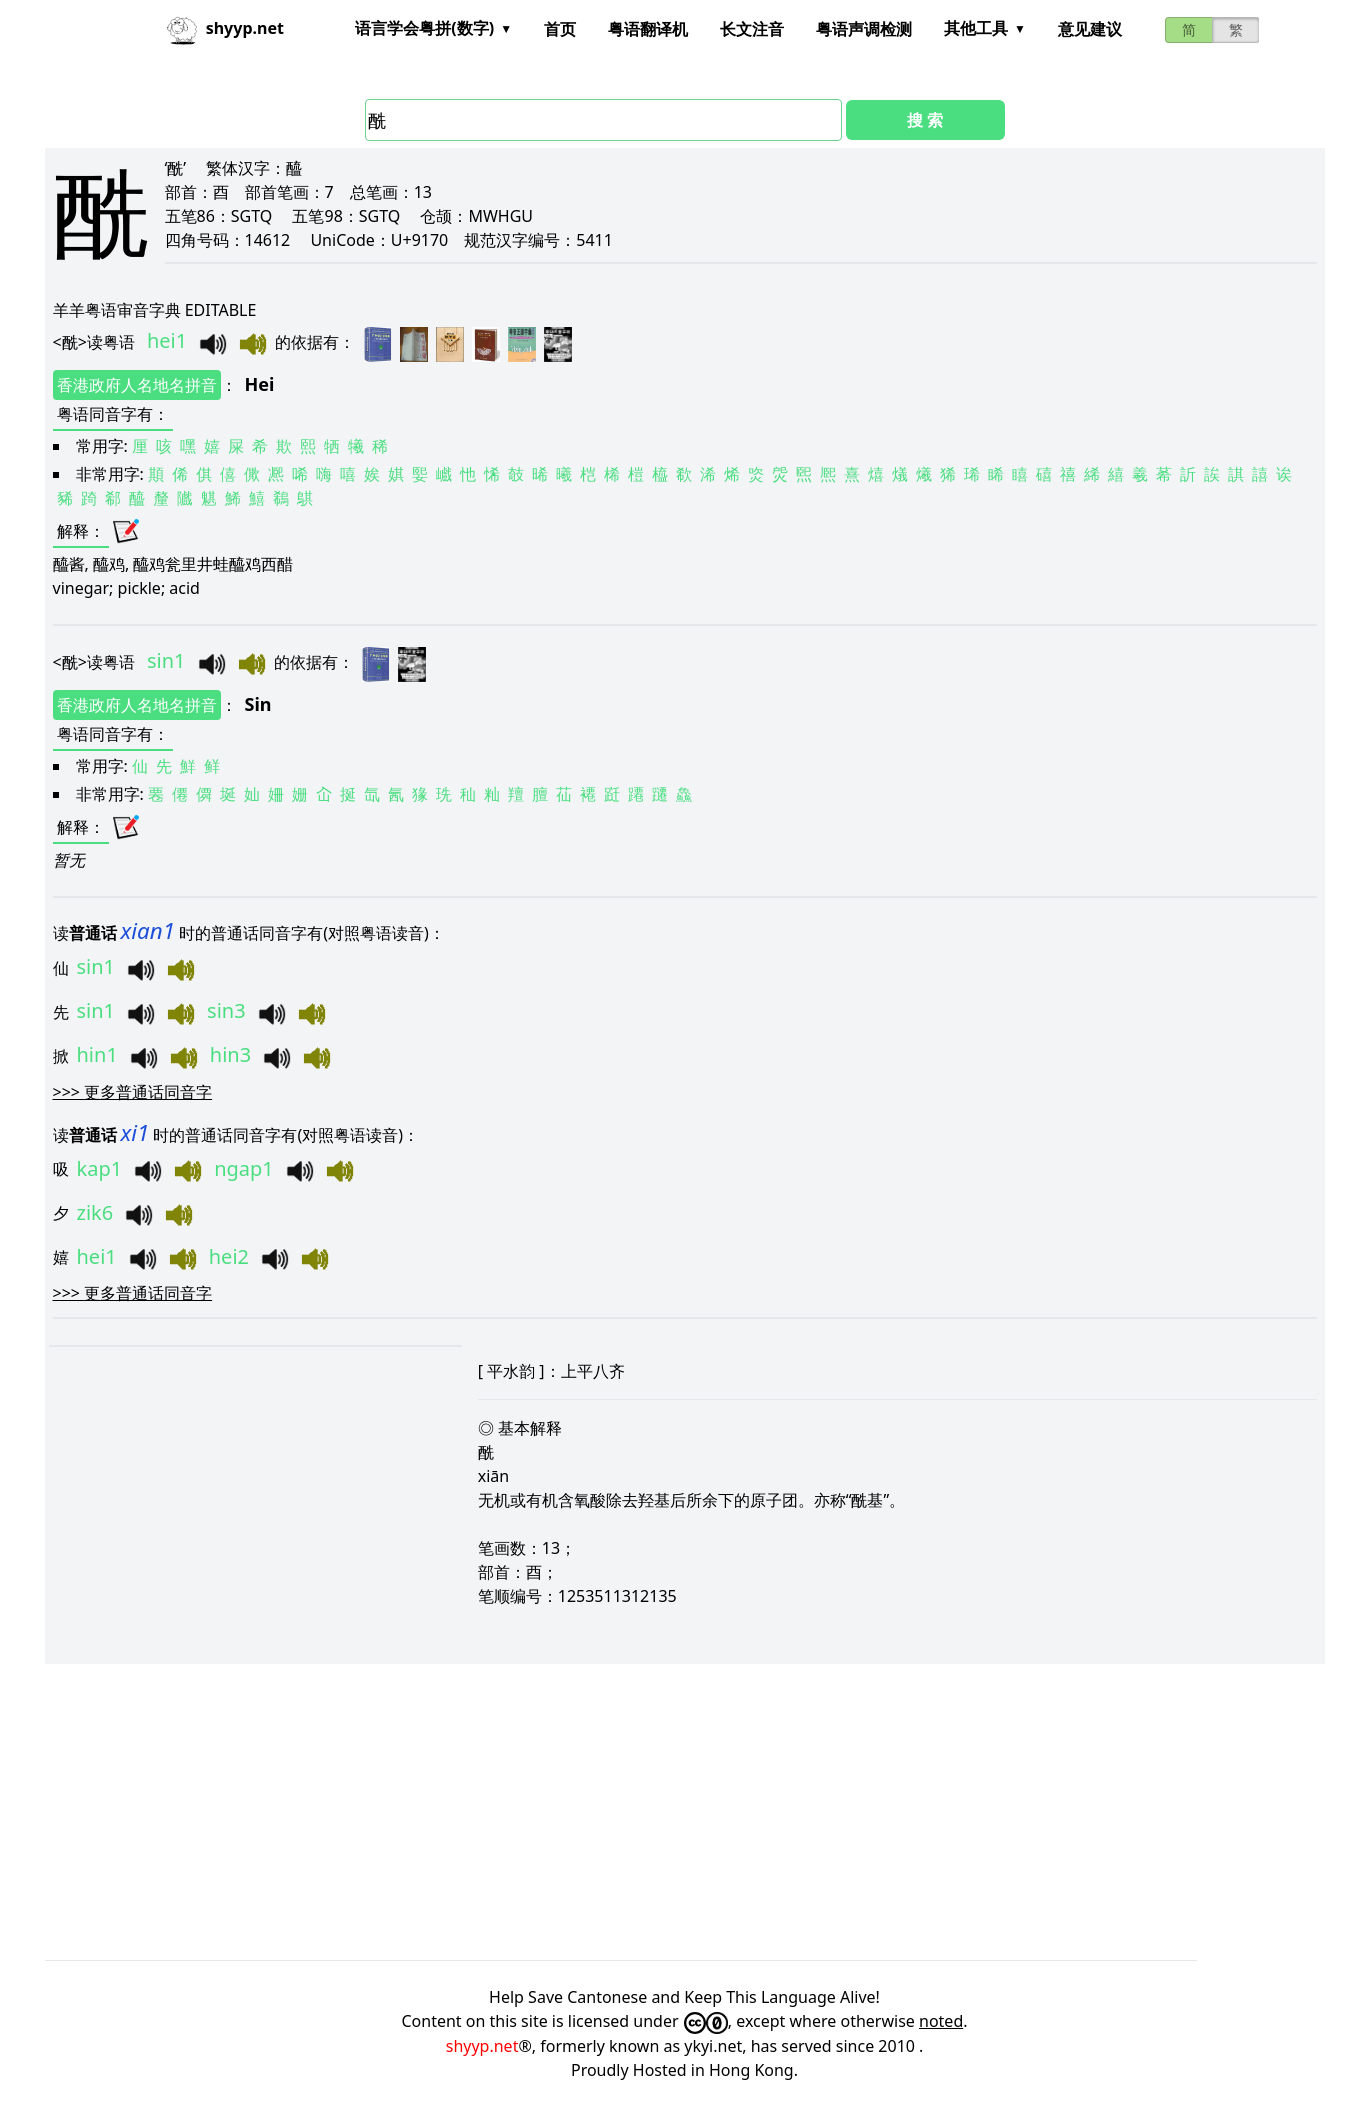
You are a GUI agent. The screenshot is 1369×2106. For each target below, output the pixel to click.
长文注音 (752, 29)
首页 (560, 29)
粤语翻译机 (648, 29)
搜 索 (925, 120)
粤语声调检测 (864, 29)
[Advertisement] (645, 1812)
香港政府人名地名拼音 (137, 385)
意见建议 (1090, 29)
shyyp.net (482, 2046)
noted (941, 2021)
